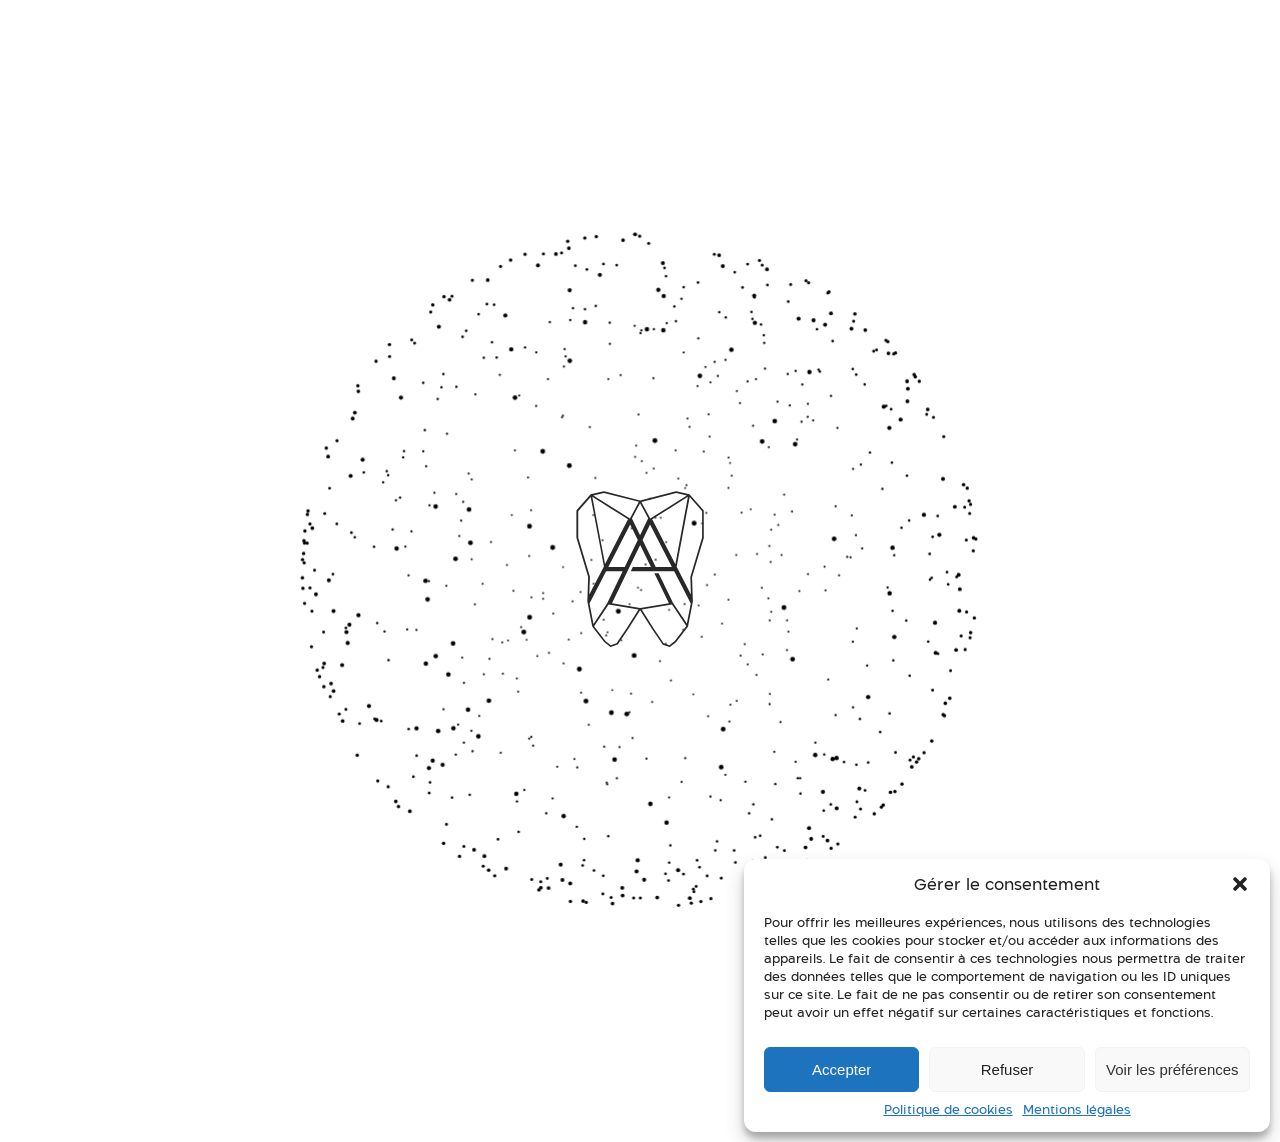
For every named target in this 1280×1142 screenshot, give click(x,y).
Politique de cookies (948, 1109)
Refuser (1007, 1069)
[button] (1240, 884)
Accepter (841, 1069)
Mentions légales (1077, 1109)
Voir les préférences (1172, 1069)
